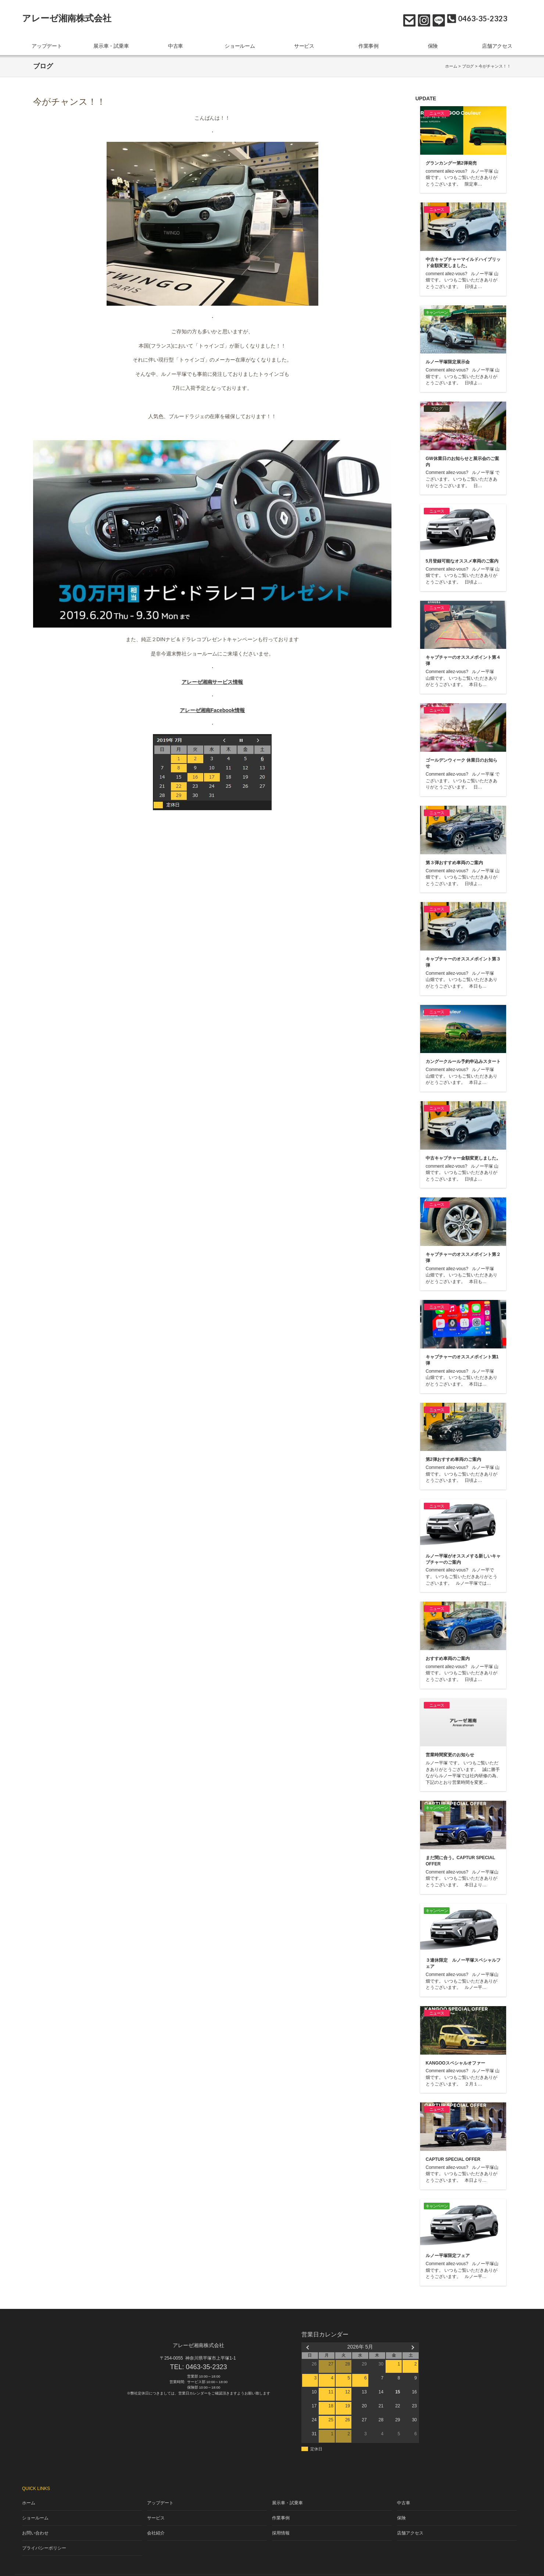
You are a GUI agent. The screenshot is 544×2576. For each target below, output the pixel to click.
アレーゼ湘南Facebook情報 (212, 706)
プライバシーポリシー (42, 2536)
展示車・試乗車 (111, 44)
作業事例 (369, 44)
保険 (433, 44)
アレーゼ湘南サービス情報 (212, 678)
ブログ (468, 62)
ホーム (451, 62)
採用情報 (281, 2523)
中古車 (175, 44)
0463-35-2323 (206, 2363)
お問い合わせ (407, 18)
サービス (304, 44)
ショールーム (240, 44)
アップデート (47, 44)
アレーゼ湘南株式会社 (66, 18)
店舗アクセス (497, 44)
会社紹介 (156, 2523)
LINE (436, 18)
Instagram (422, 18)
